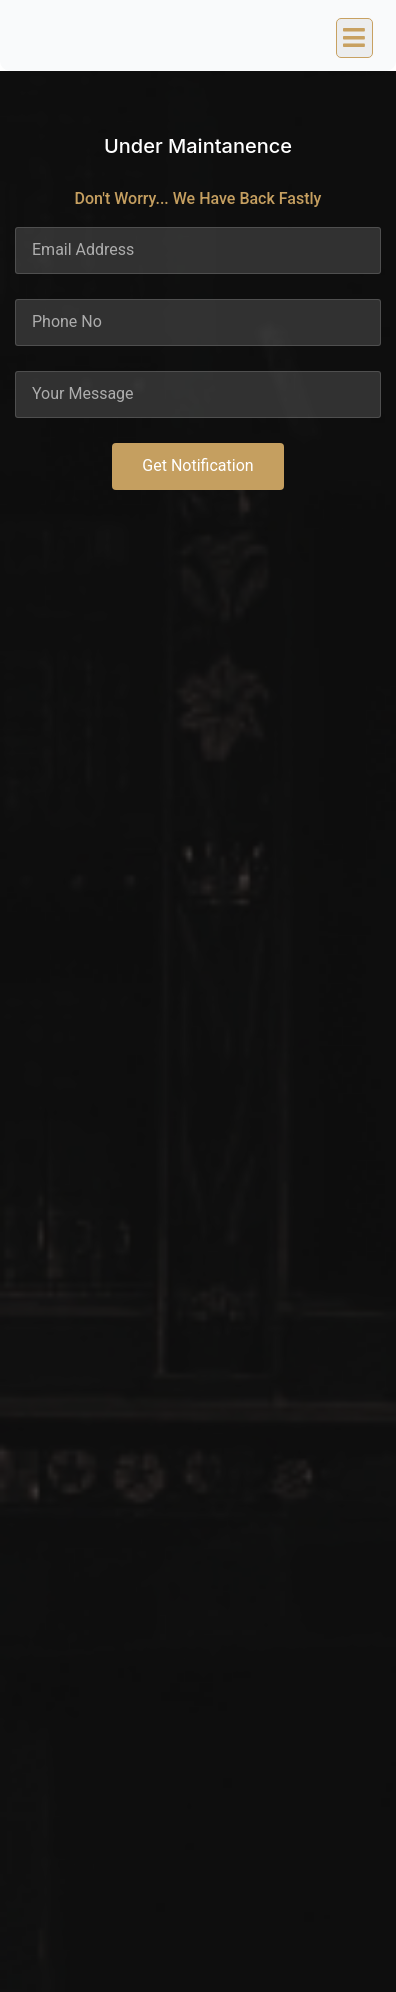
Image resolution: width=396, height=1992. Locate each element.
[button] (354, 38)
